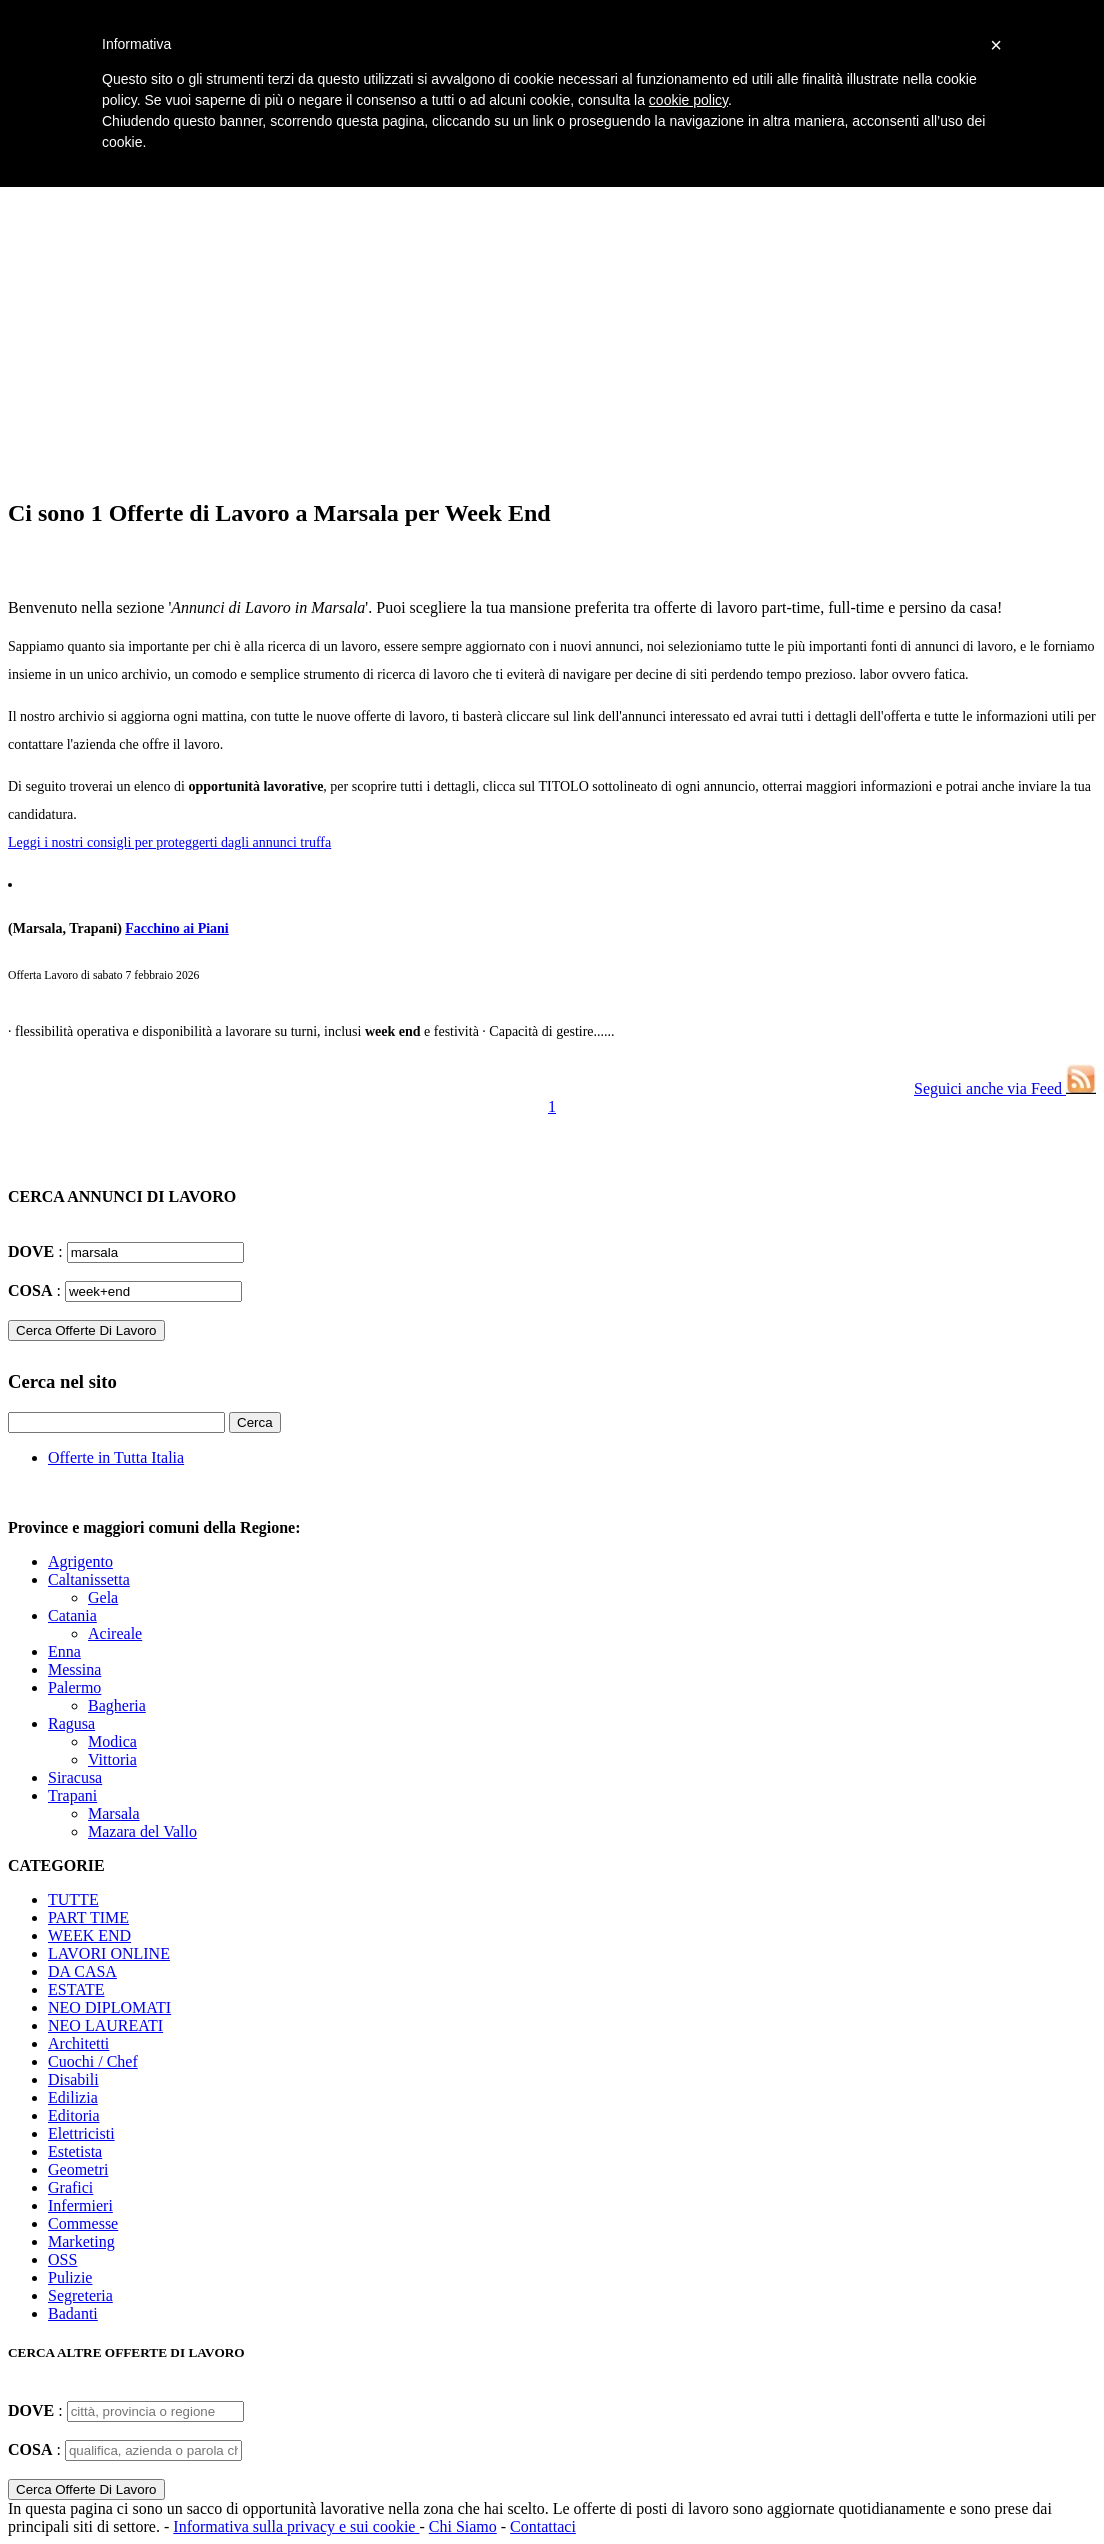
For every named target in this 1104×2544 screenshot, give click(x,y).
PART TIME (88, 1917)
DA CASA (82, 1971)
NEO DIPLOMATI (109, 2007)
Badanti (73, 2313)
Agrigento (80, 1561)
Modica (112, 1741)
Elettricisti (81, 2133)
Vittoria (112, 1759)
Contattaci (543, 2526)
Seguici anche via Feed (1005, 1088)
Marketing (81, 2241)
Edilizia (73, 2097)
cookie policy (688, 100)
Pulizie (70, 2277)
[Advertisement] (552, 340)
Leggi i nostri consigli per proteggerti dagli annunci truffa (169, 842)
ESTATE (76, 1989)
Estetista (75, 2151)
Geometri (78, 2169)
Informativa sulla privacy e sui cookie (296, 2526)
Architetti (78, 2043)
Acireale (115, 1633)
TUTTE (73, 1899)
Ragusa (71, 1723)
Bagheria (117, 1705)
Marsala (114, 1813)
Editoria (74, 2115)
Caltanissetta (89, 1579)
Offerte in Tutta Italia (116, 1457)
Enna (64, 1651)
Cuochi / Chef (93, 2061)
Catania (72, 1615)
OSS (62, 2259)
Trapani (72, 1795)
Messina (74, 1669)
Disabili (73, 2079)
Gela (103, 1597)
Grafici (70, 2187)
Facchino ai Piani (176, 928)
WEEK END (89, 1935)
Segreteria (80, 2295)
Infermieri (80, 2205)
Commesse (83, 2223)
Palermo (74, 1687)
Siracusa (75, 1777)
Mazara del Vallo (142, 1831)
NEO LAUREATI (105, 2025)
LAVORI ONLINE (109, 1953)
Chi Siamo (463, 2526)
